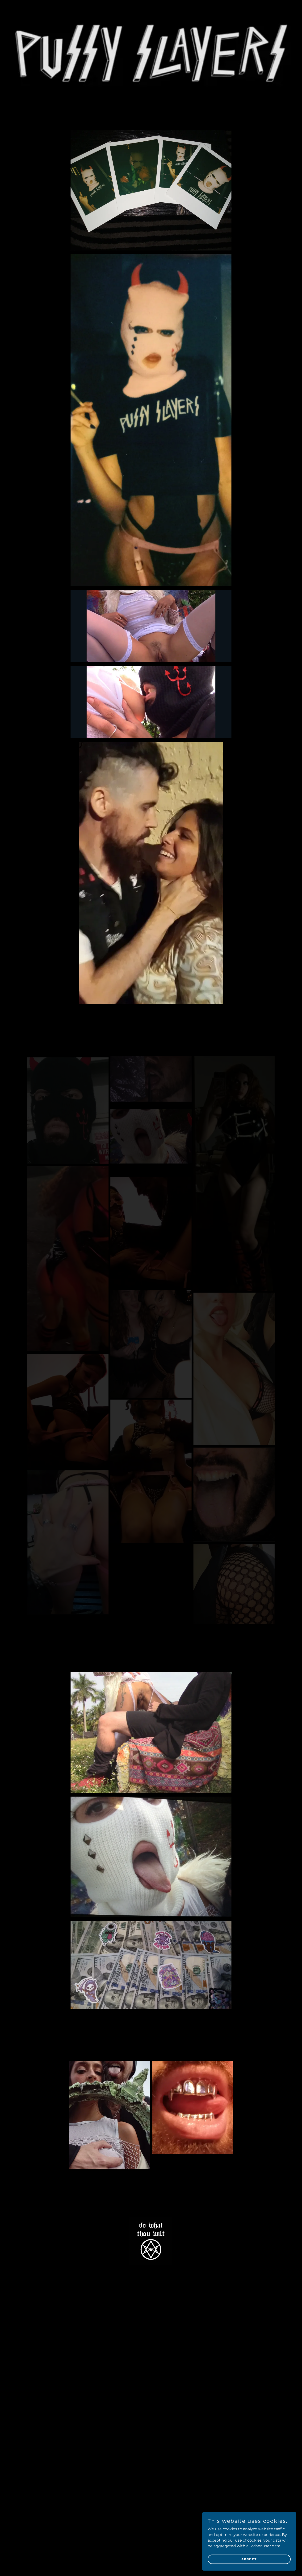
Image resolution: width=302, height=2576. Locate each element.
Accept (249, 2559)
